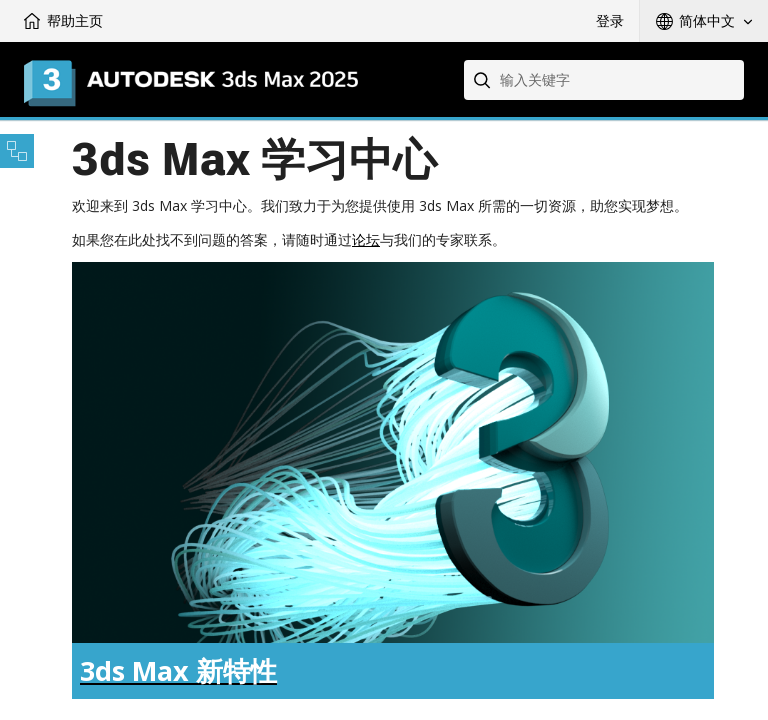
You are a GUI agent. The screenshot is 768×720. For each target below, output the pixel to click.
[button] (704, 21)
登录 (610, 21)
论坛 (366, 239)
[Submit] (484, 80)
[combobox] (604, 80)
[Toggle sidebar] (17, 151)
